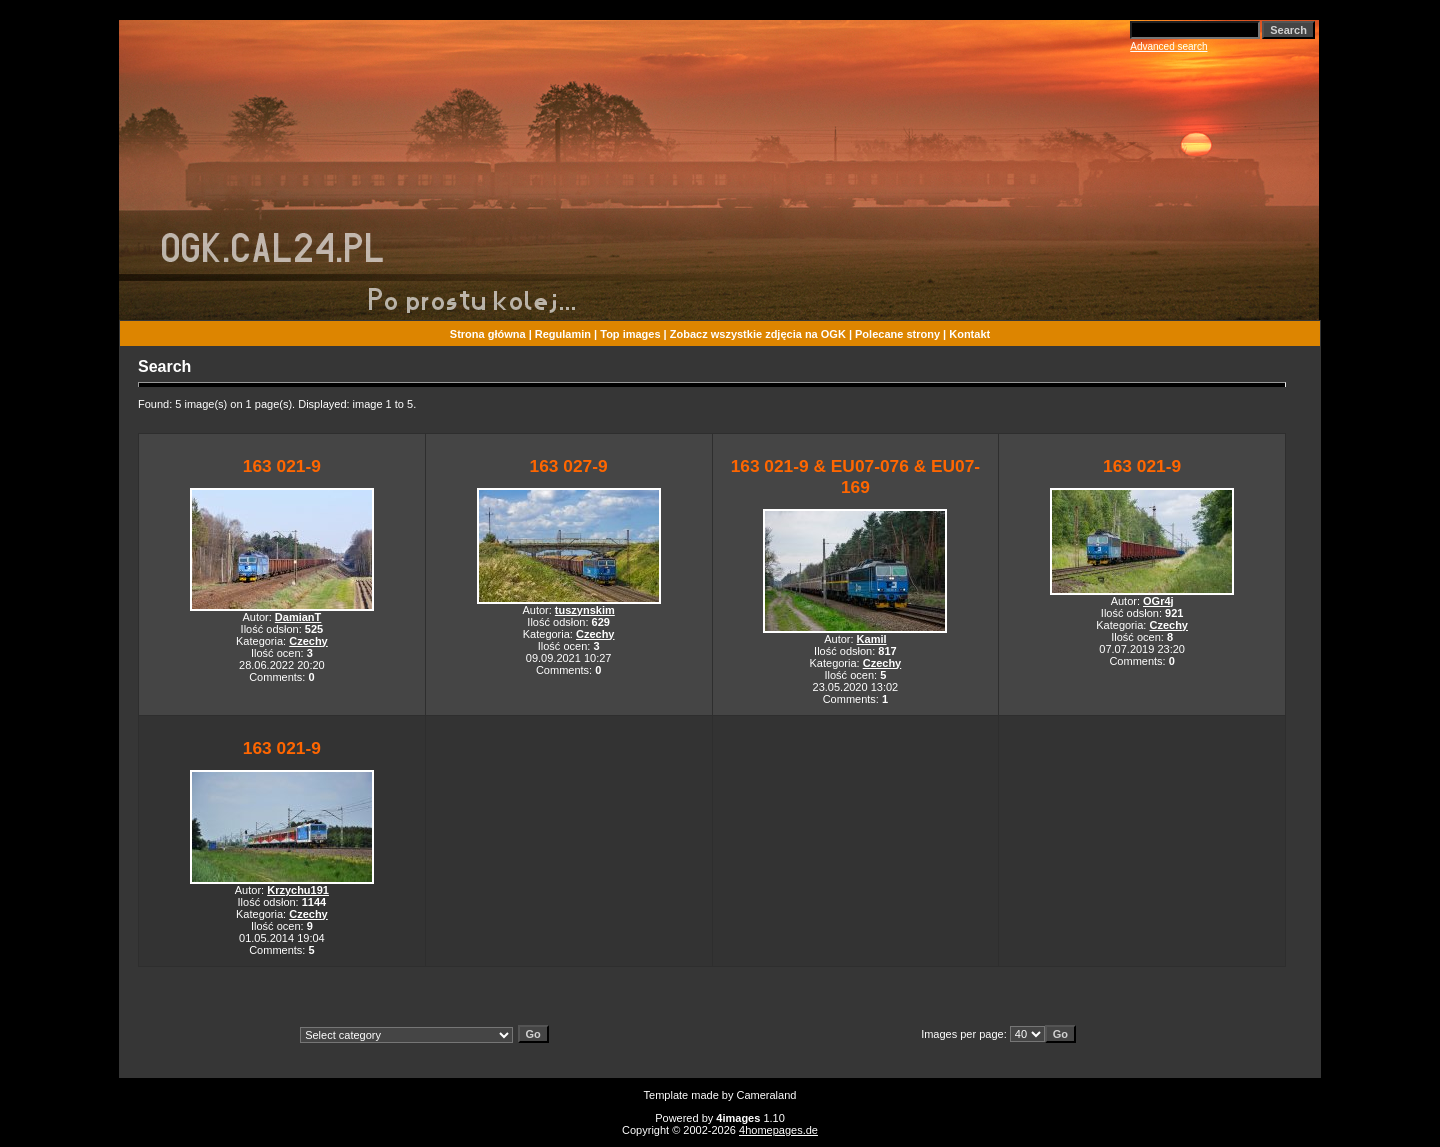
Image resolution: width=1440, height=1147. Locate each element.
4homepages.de (778, 1130)
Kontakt (969, 334)
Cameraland (767, 1095)
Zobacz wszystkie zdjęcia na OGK (758, 334)
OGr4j (1158, 601)
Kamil (872, 639)
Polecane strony (897, 334)
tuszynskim (585, 610)
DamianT (298, 617)
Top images (630, 334)
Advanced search (1168, 46)
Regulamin (563, 334)
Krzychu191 (298, 890)
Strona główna (488, 334)
